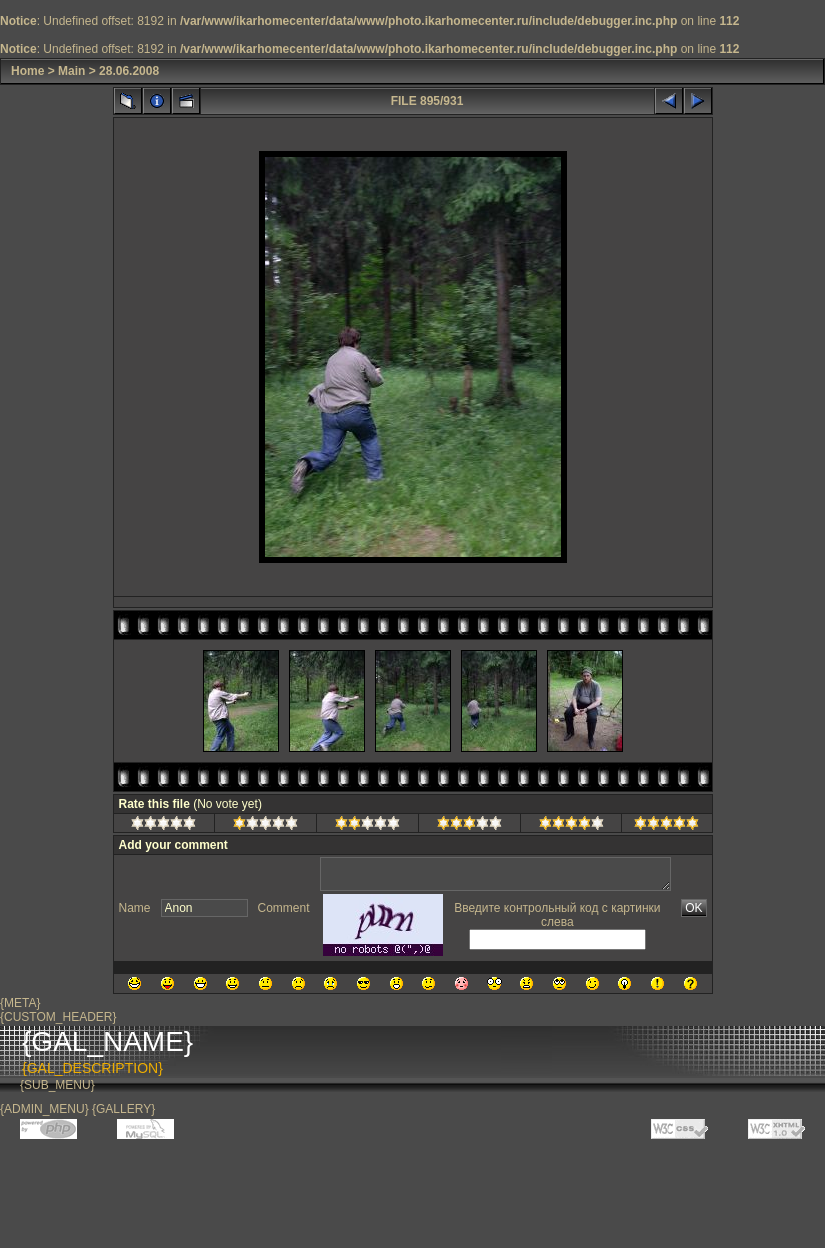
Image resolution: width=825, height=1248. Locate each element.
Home (27, 71)
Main (71, 71)
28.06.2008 (129, 71)
